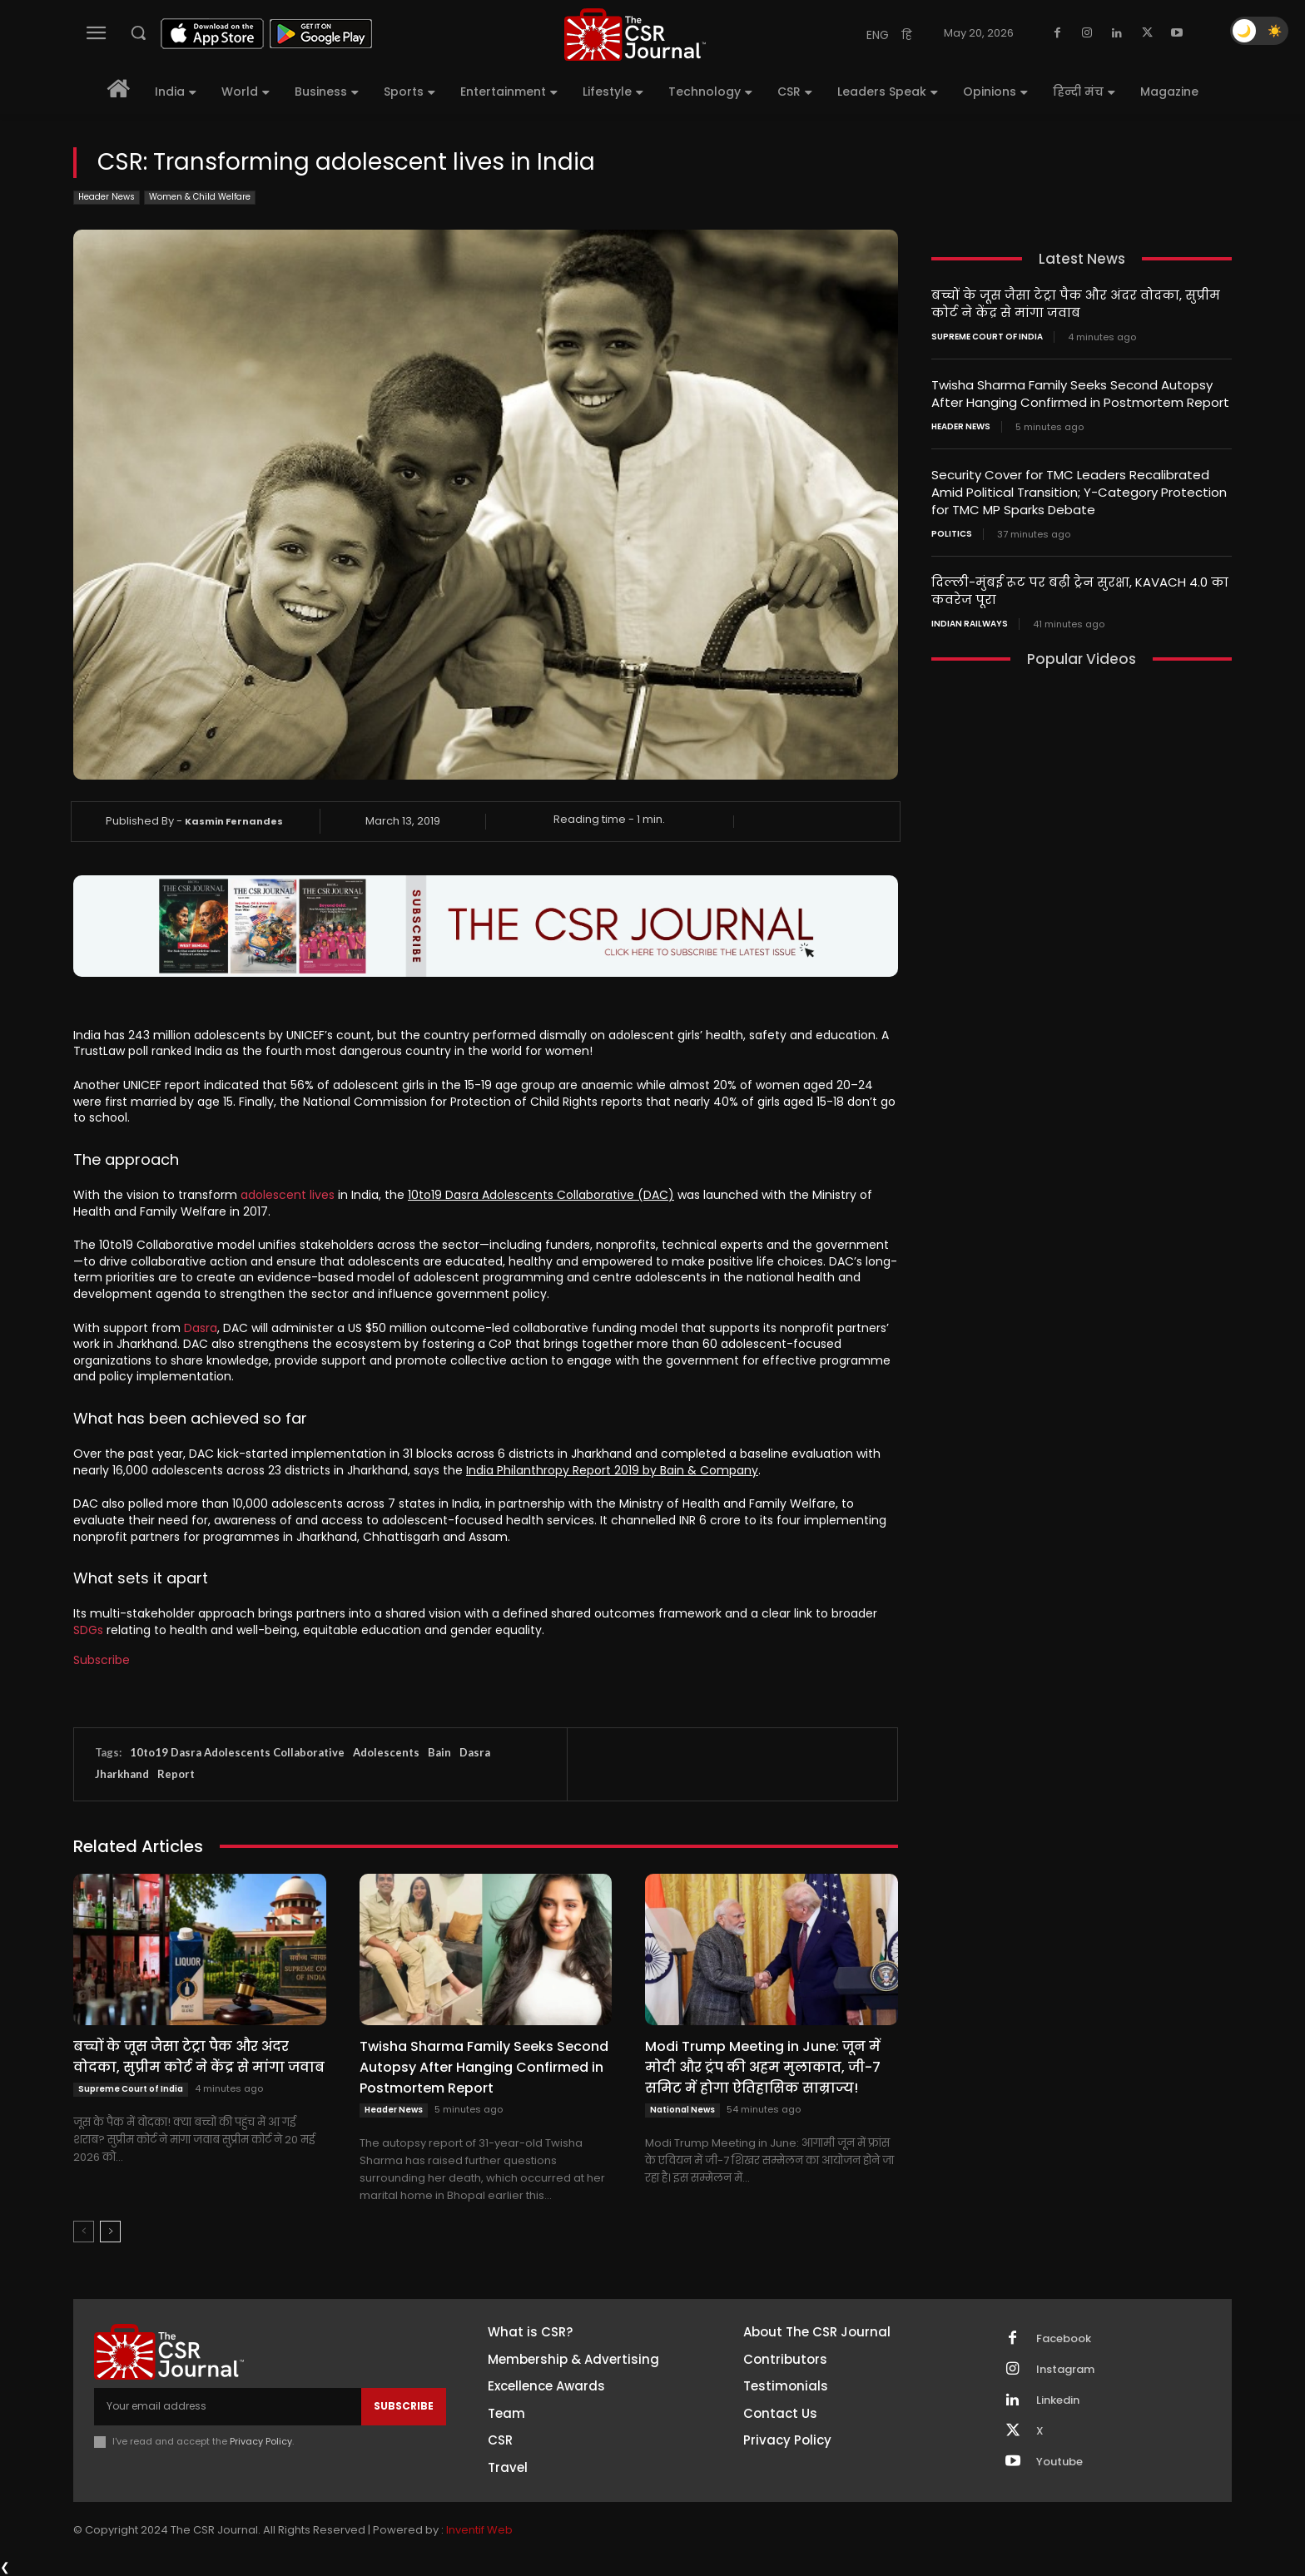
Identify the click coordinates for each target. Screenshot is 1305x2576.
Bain (439, 1752)
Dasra (200, 1328)
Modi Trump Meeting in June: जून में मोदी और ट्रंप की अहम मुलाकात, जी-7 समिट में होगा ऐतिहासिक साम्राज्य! (763, 2067)
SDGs (88, 1630)
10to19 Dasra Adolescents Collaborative (237, 1752)
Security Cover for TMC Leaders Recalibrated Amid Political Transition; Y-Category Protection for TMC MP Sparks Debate (1079, 492)
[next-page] (110, 2231)
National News (682, 2109)
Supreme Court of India (130, 2089)
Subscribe (101, 1660)
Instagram (1065, 2369)
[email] (227, 2406)
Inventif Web (479, 2530)
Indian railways (969, 624)
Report (176, 1774)
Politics (951, 534)
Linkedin (1057, 2400)
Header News (106, 198)
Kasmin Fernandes (234, 821)
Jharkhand (122, 1774)
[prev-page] (83, 2231)
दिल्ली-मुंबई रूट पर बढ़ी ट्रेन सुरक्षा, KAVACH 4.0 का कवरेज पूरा (1079, 590)
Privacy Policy (261, 2441)
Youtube (1059, 2462)
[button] (138, 32)
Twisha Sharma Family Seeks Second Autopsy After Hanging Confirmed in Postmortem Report (484, 2067)
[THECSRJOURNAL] (635, 34)
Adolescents (386, 1752)
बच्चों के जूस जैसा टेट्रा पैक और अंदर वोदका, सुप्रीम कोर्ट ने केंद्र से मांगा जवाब (199, 2057)
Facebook (1063, 2338)
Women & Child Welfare (200, 198)
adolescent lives (288, 1194)
